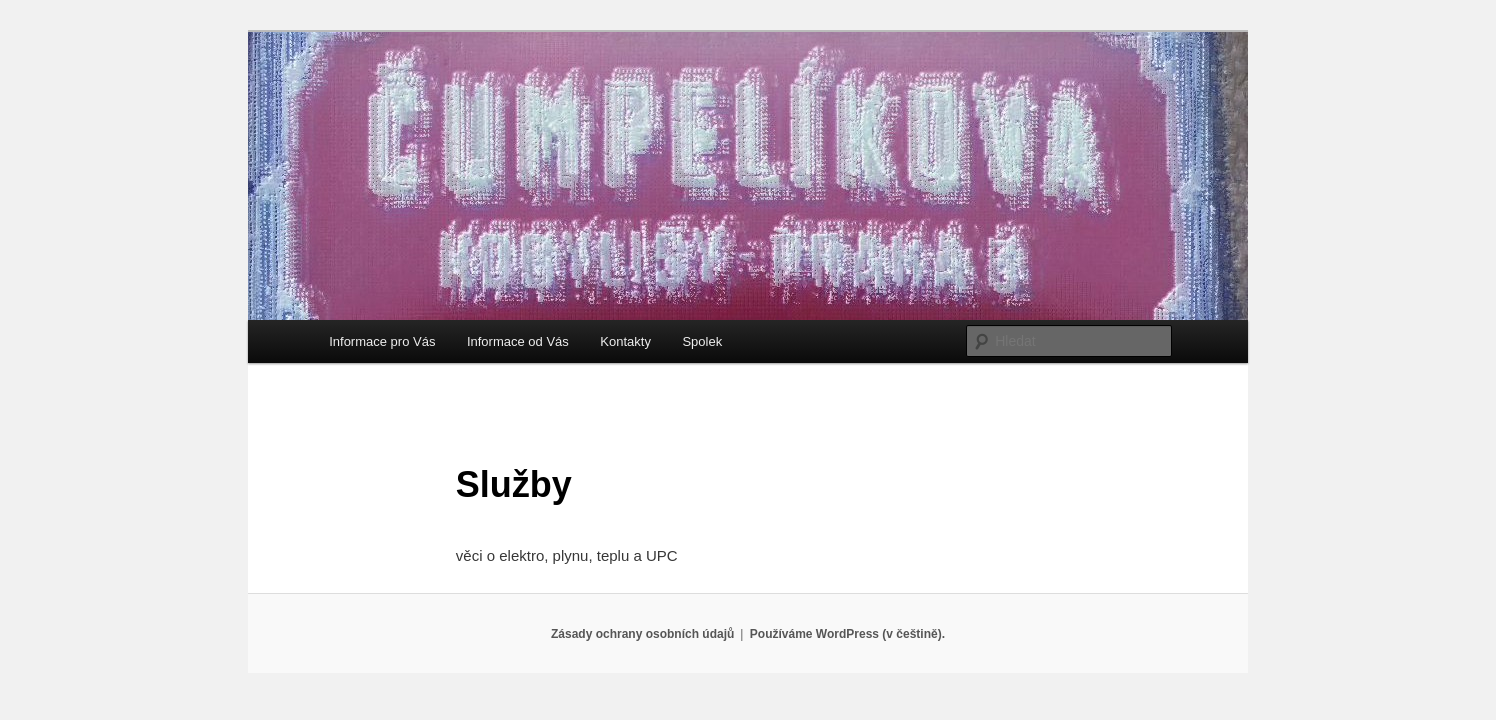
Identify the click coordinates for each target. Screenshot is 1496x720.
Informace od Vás (518, 341)
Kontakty (625, 341)
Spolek (702, 341)
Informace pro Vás (382, 341)
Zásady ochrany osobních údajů (642, 634)
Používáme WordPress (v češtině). (847, 634)
